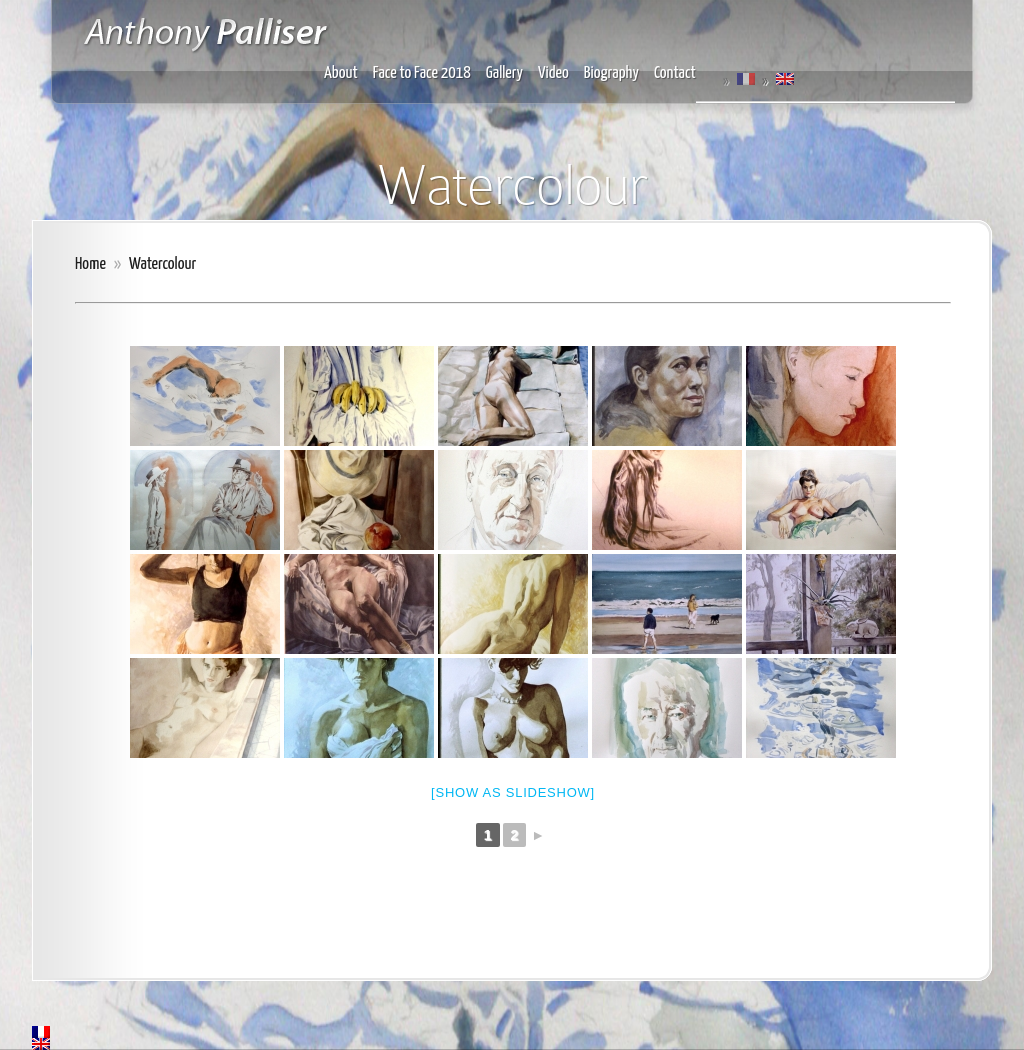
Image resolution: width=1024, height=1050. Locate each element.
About (341, 73)
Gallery (504, 73)
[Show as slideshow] (513, 792)
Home (90, 264)
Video (553, 73)
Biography (611, 73)
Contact (675, 73)
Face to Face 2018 (422, 73)
